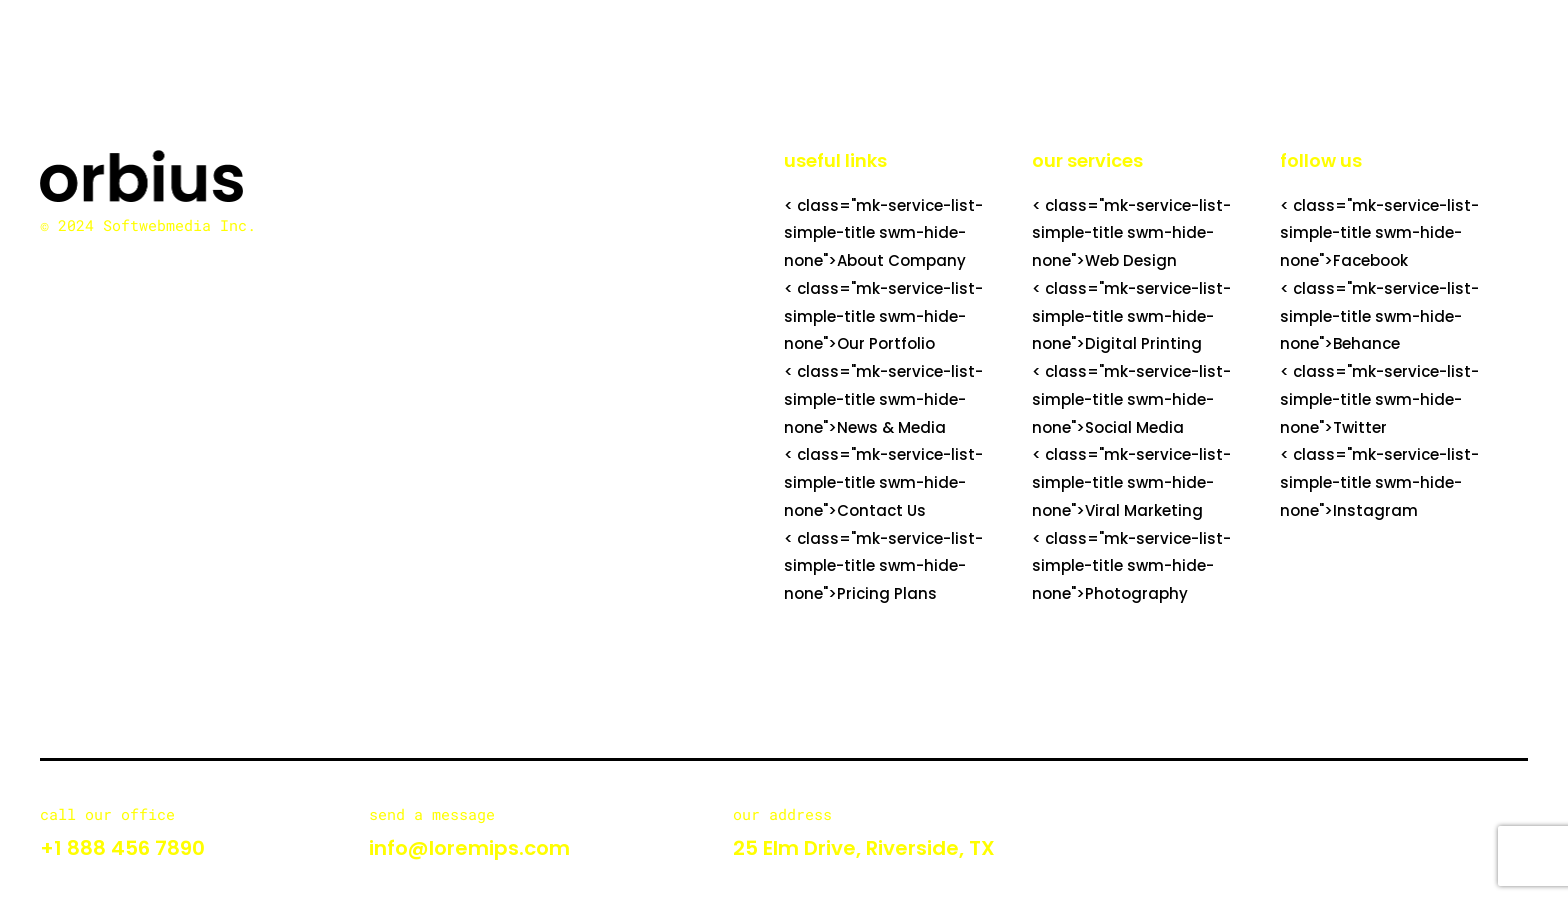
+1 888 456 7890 (122, 848)
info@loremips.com (469, 848)
